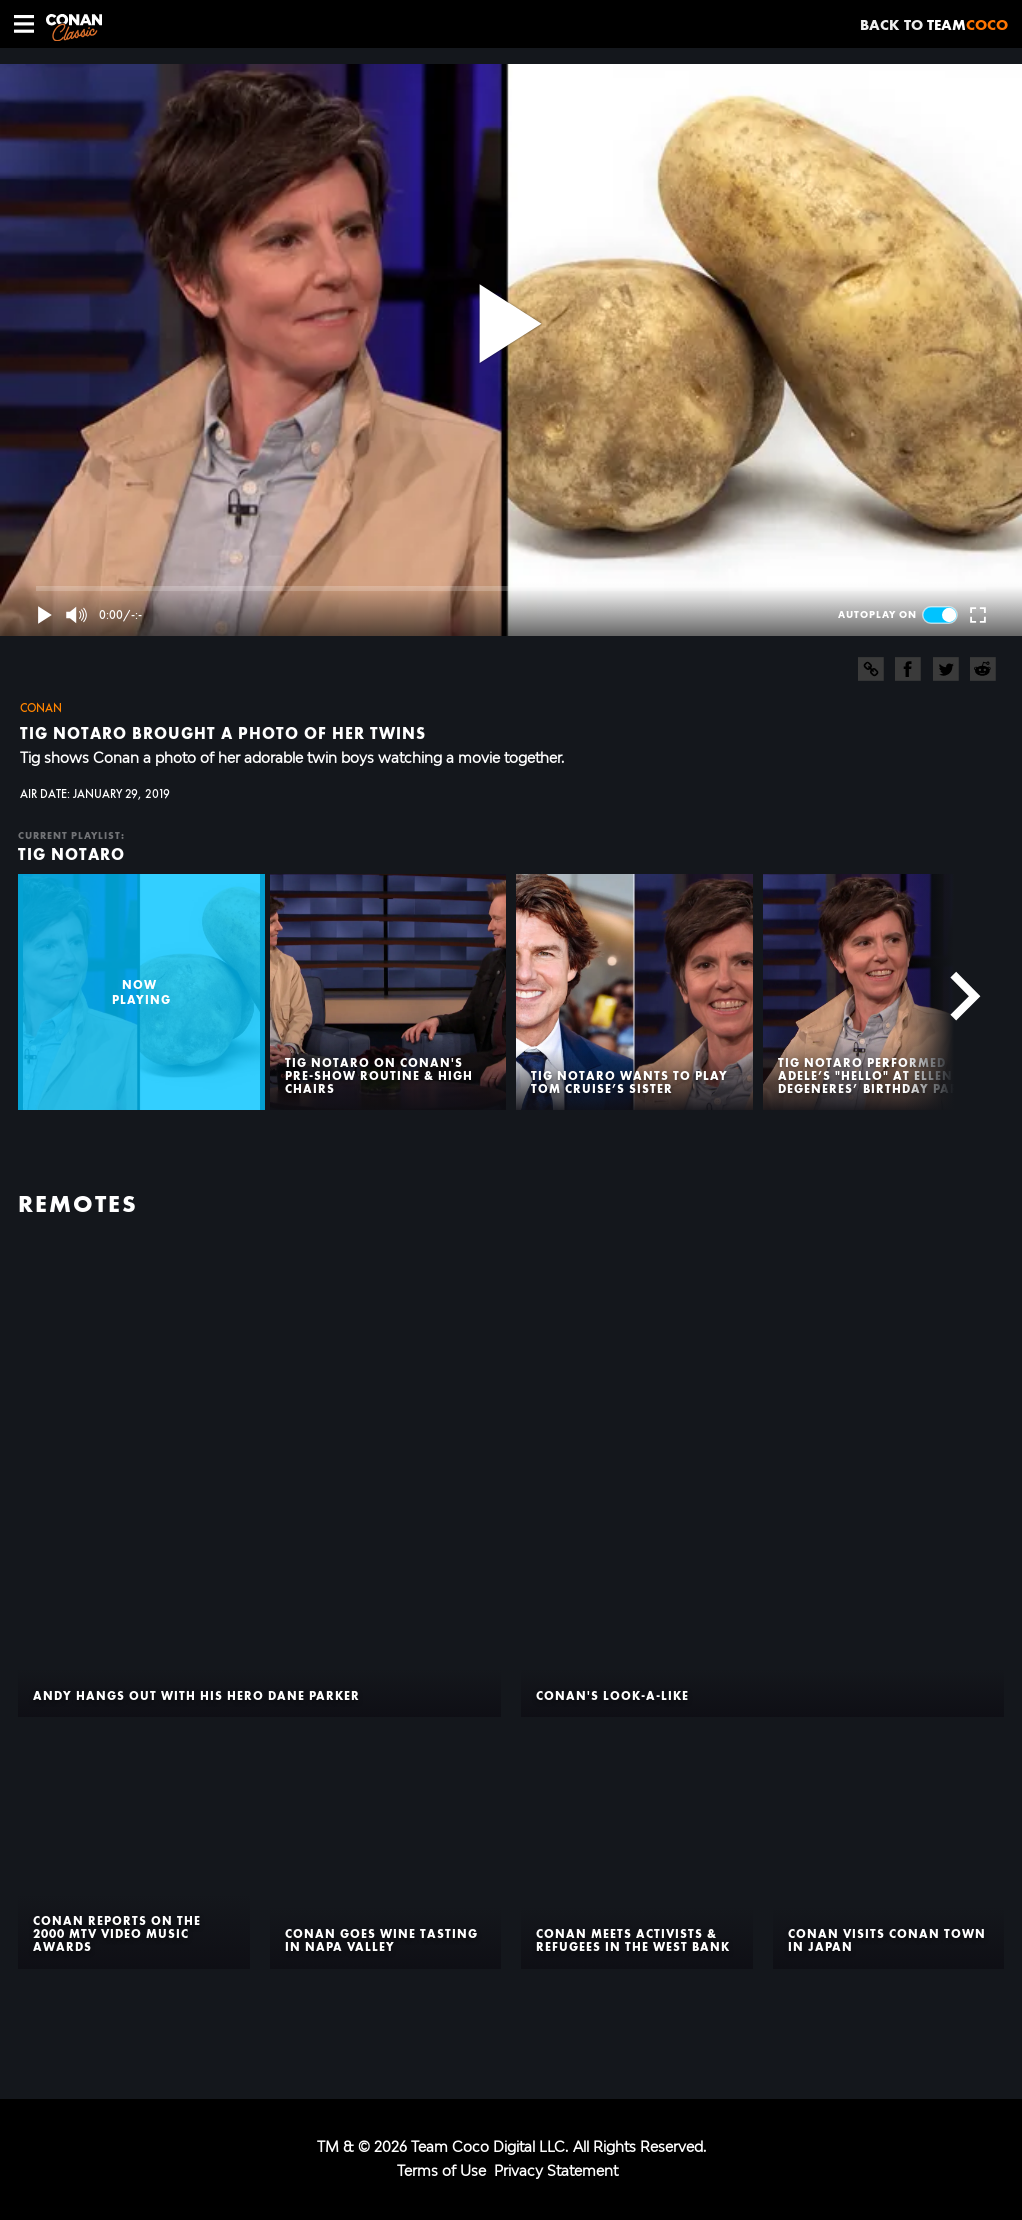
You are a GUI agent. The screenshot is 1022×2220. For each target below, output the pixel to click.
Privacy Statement (556, 2171)
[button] (24, 25)
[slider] (511, 588)
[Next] (954, 992)
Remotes (78, 1204)
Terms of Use (441, 2171)
